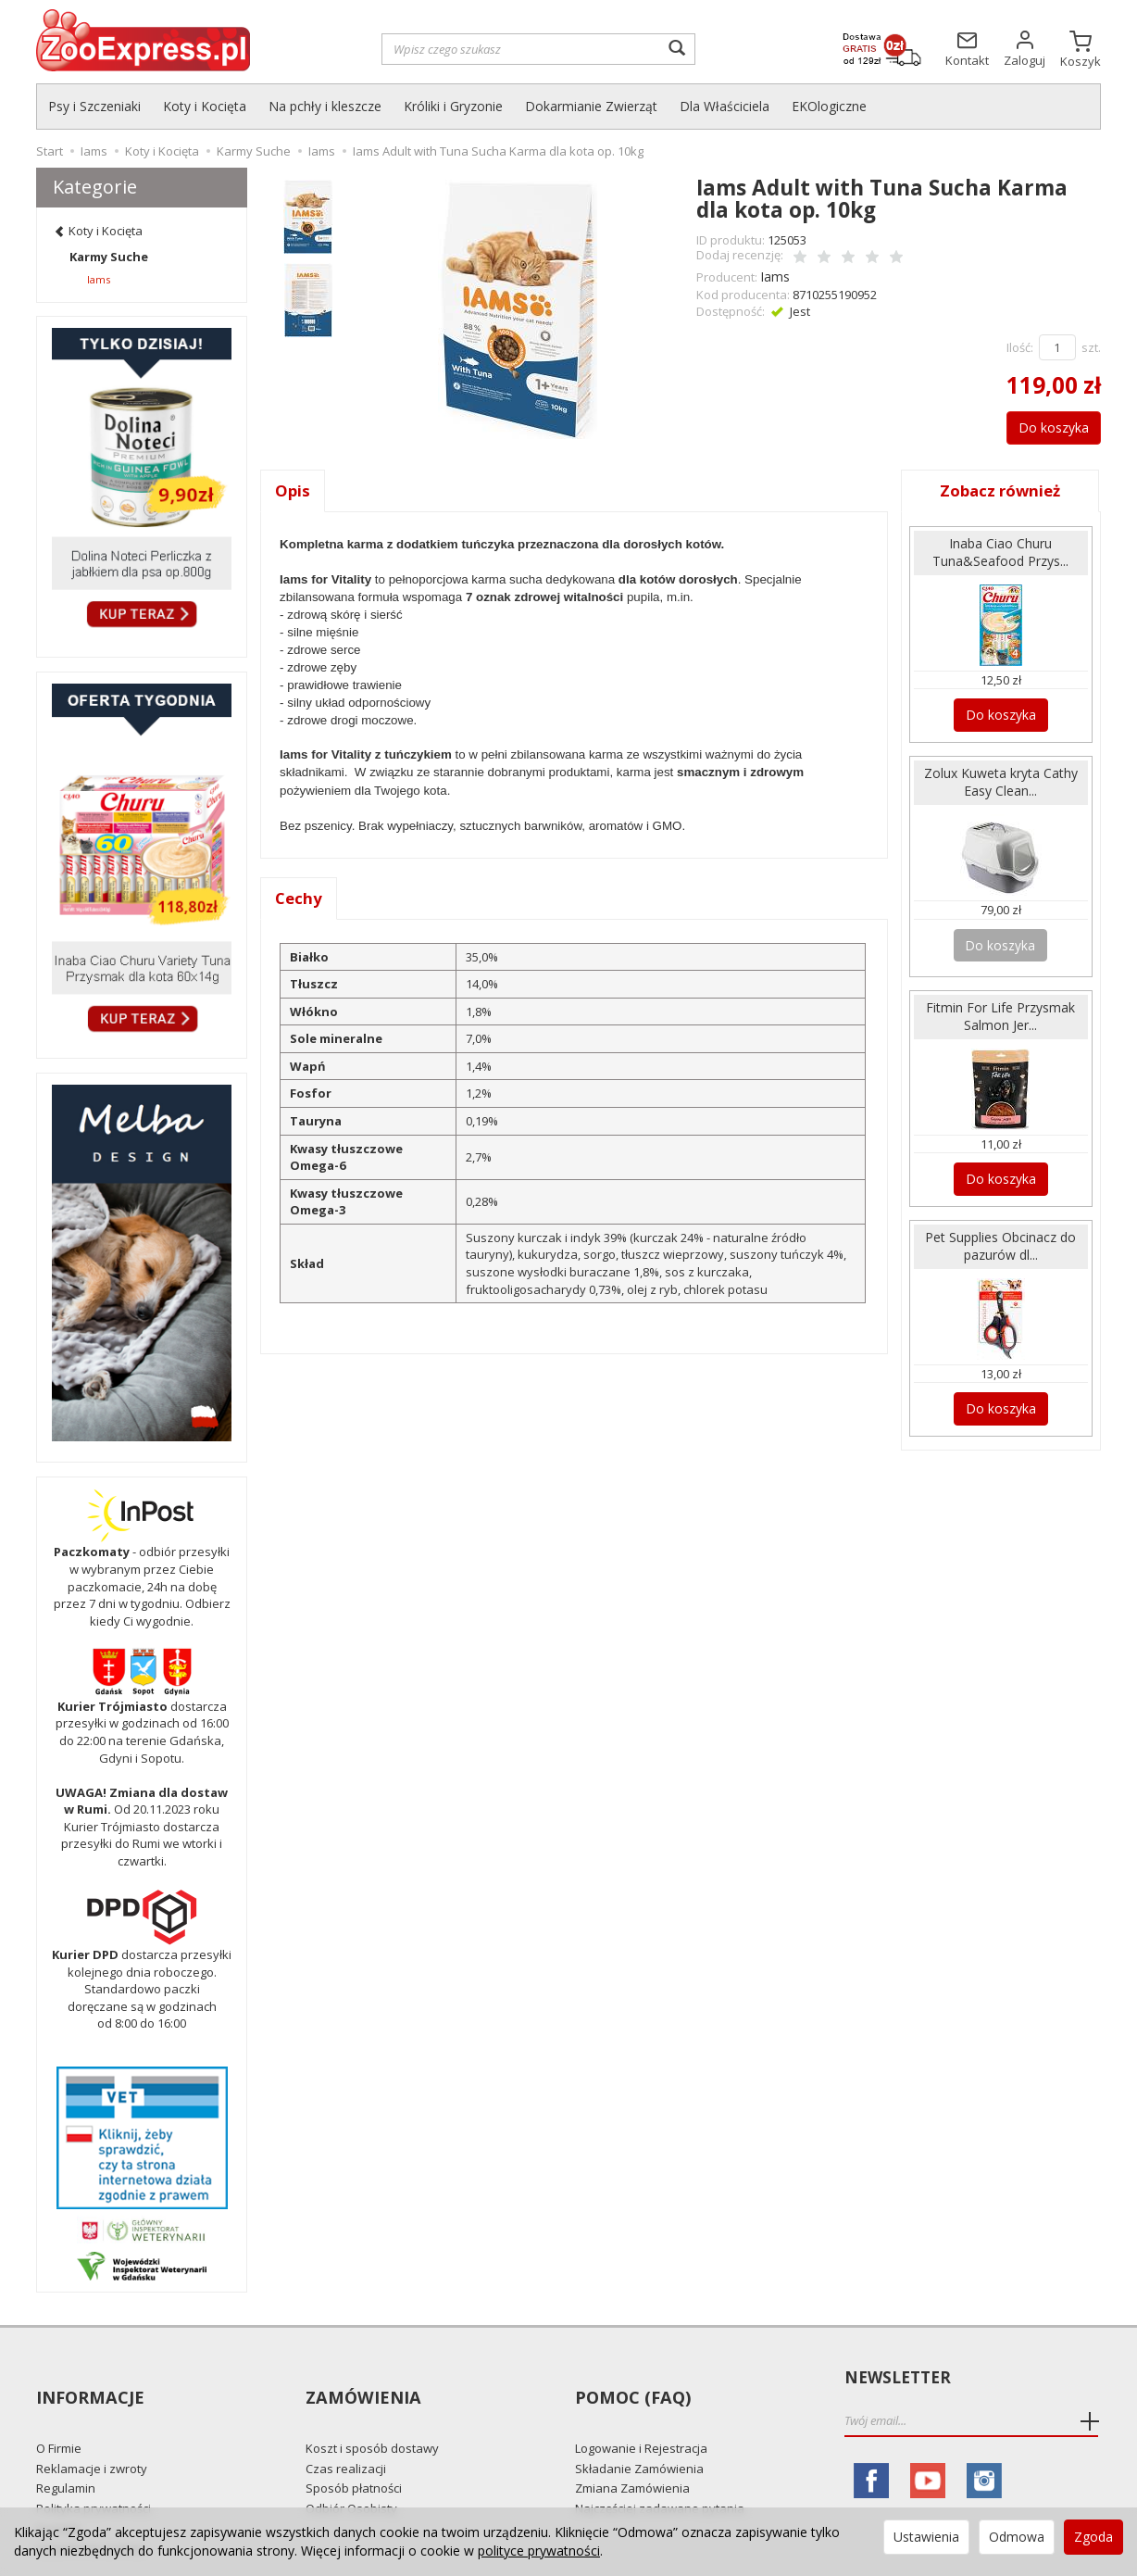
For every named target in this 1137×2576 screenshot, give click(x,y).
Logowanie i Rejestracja (641, 2414)
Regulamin (65, 2454)
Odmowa (1016, 2536)
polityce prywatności (539, 2550)
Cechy (299, 897)
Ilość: (1019, 344)
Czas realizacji (346, 2434)
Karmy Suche (108, 256)
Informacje (88, 2378)
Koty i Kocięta (204, 106)
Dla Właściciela (724, 106)
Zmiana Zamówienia (632, 2454)
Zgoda (1093, 2536)
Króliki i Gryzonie (453, 106)
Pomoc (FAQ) (630, 2378)
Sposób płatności (354, 2454)
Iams (773, 274)
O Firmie (58, 2414)
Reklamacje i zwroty (91, 2434)
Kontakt (58, 2494)
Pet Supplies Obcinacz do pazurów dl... (1000, 1230)
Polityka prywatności (93, 2474)
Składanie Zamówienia (639, 2434)
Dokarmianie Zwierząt (591, 106)
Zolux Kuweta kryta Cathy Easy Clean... (1001, 774)
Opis (293, 488)
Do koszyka (1044, 424)
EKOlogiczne (829, 106)
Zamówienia (361, 2378)
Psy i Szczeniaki (94, 106)
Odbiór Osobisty (351, 2474)
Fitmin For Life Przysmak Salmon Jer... (1000, 1004)
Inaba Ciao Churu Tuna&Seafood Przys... (1000, 549)
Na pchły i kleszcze (325, 106)
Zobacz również (1001, 488)
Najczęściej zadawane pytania (659, 2474)
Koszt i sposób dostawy (372, 2414)
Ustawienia (926, 2536)
